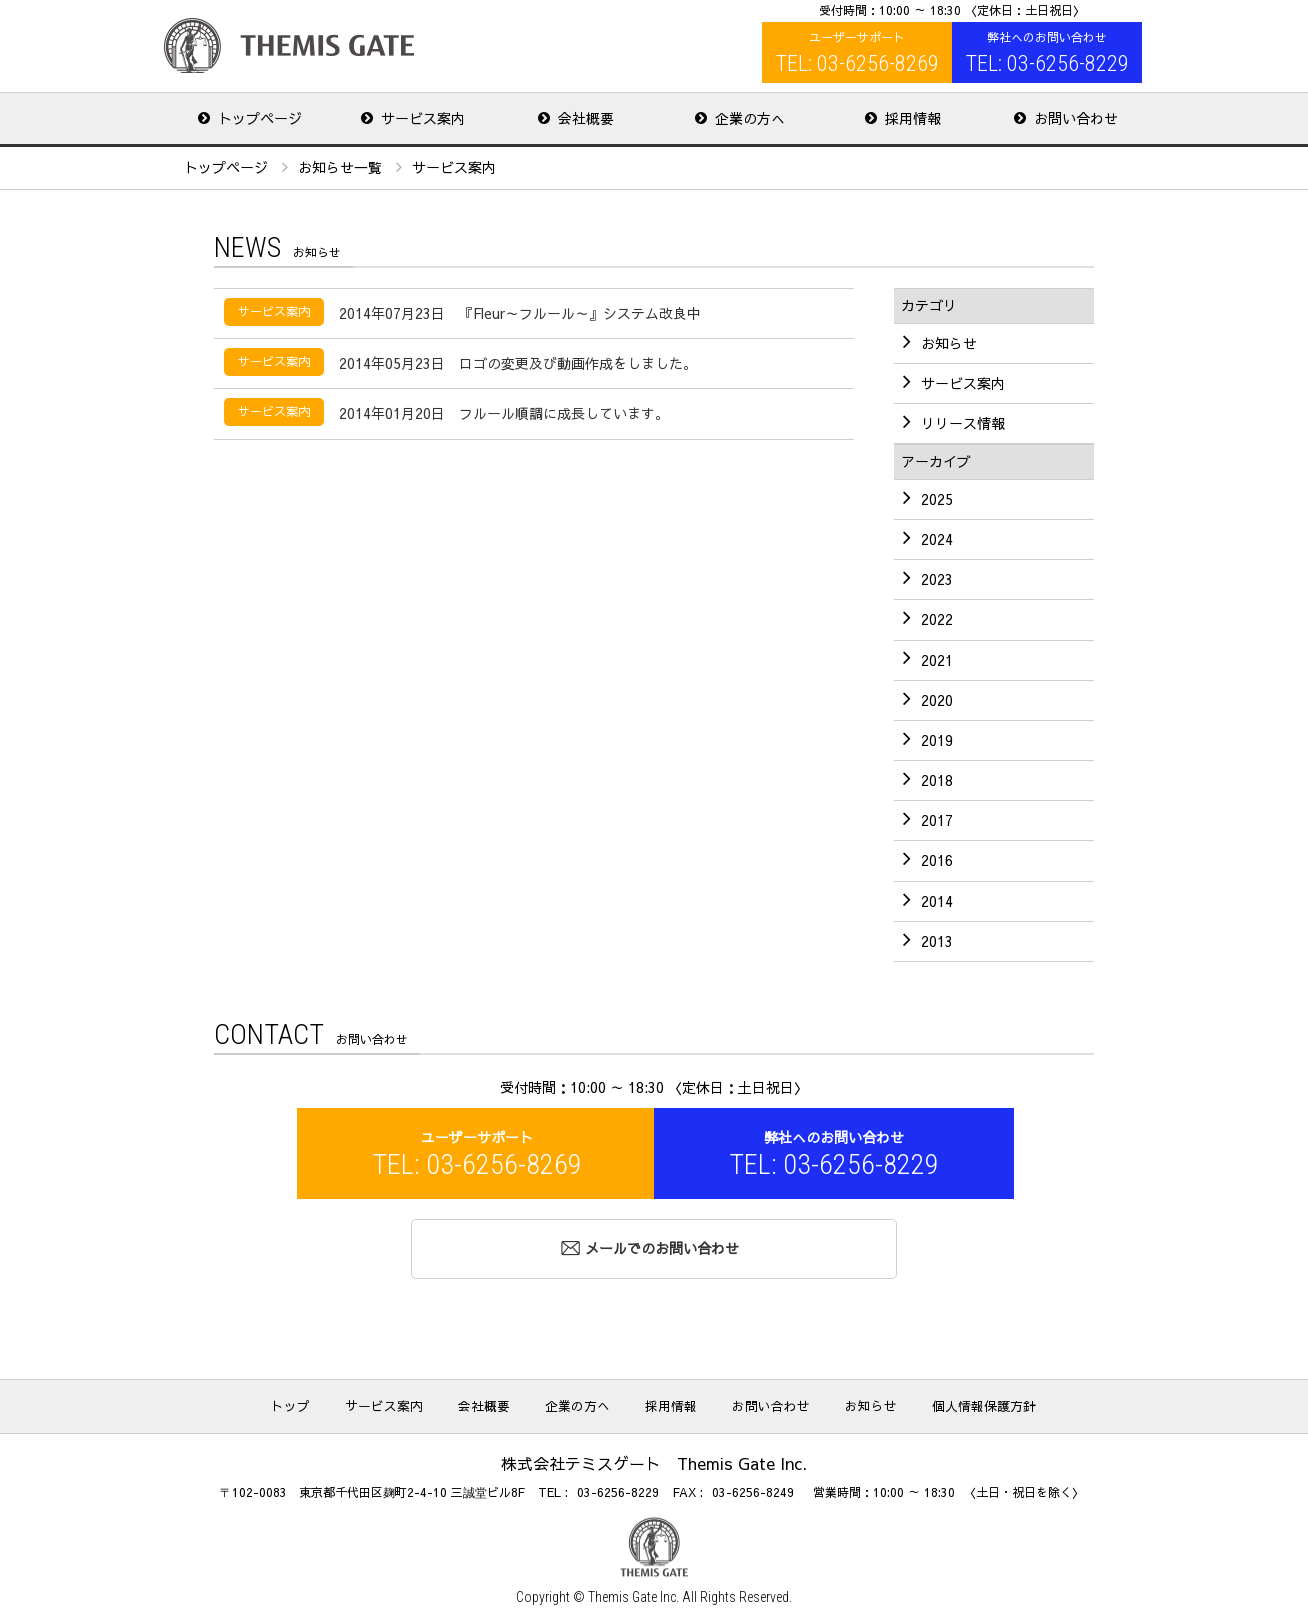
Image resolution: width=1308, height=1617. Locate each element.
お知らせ (834, 1402)
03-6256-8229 (618, 1488)
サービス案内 (426, 1402)
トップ (348, 1402)
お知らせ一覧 (340, 165)
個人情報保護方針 (930, 1402)
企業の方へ (588, 1402)
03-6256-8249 (753, 1488)
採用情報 (666, 1402)
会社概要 (510, 1402)
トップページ (226, 165)
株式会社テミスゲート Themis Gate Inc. (289, 45)
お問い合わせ (750, 1402)
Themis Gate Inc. (633, 1593)
